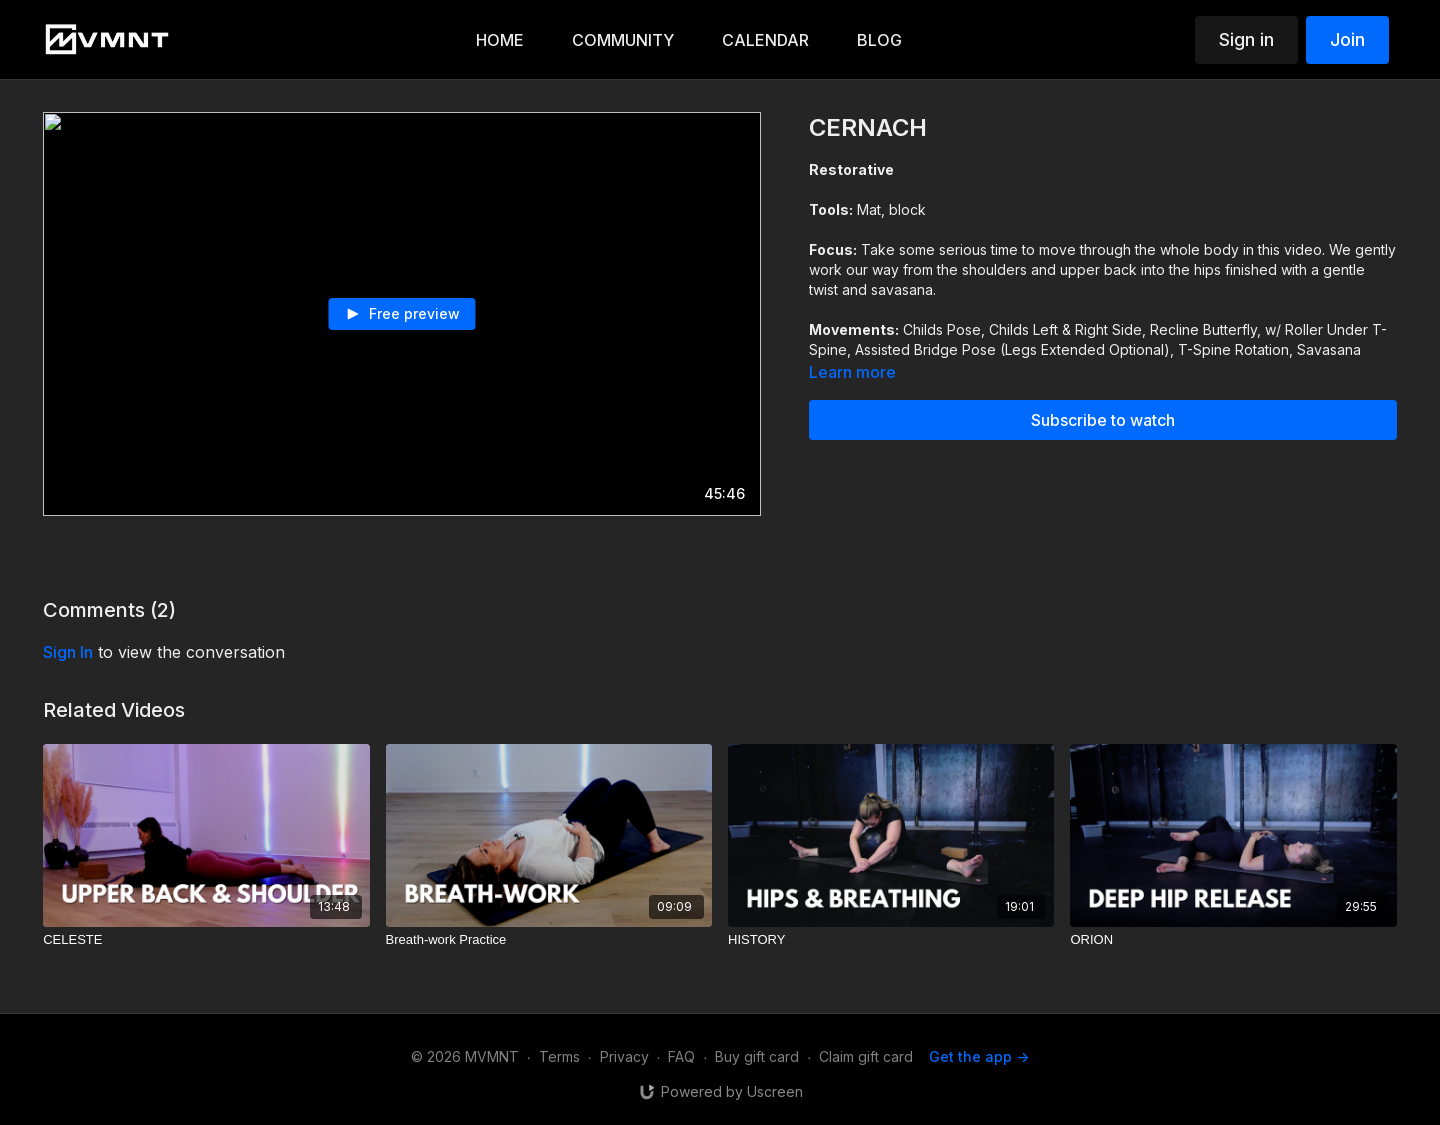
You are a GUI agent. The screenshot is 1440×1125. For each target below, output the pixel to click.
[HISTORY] (891, 940)
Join (1347, 39)
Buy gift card (757, 1056)
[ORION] (1233, 940)
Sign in (1246, 39)
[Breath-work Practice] (549, 940)
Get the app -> (979, 1056)
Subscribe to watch (1103, 420)
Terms (559, 1056)
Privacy (624, 1056)
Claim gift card (866, 1056)
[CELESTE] (206, 940)
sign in (68, 652)
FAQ (681, 1056)
